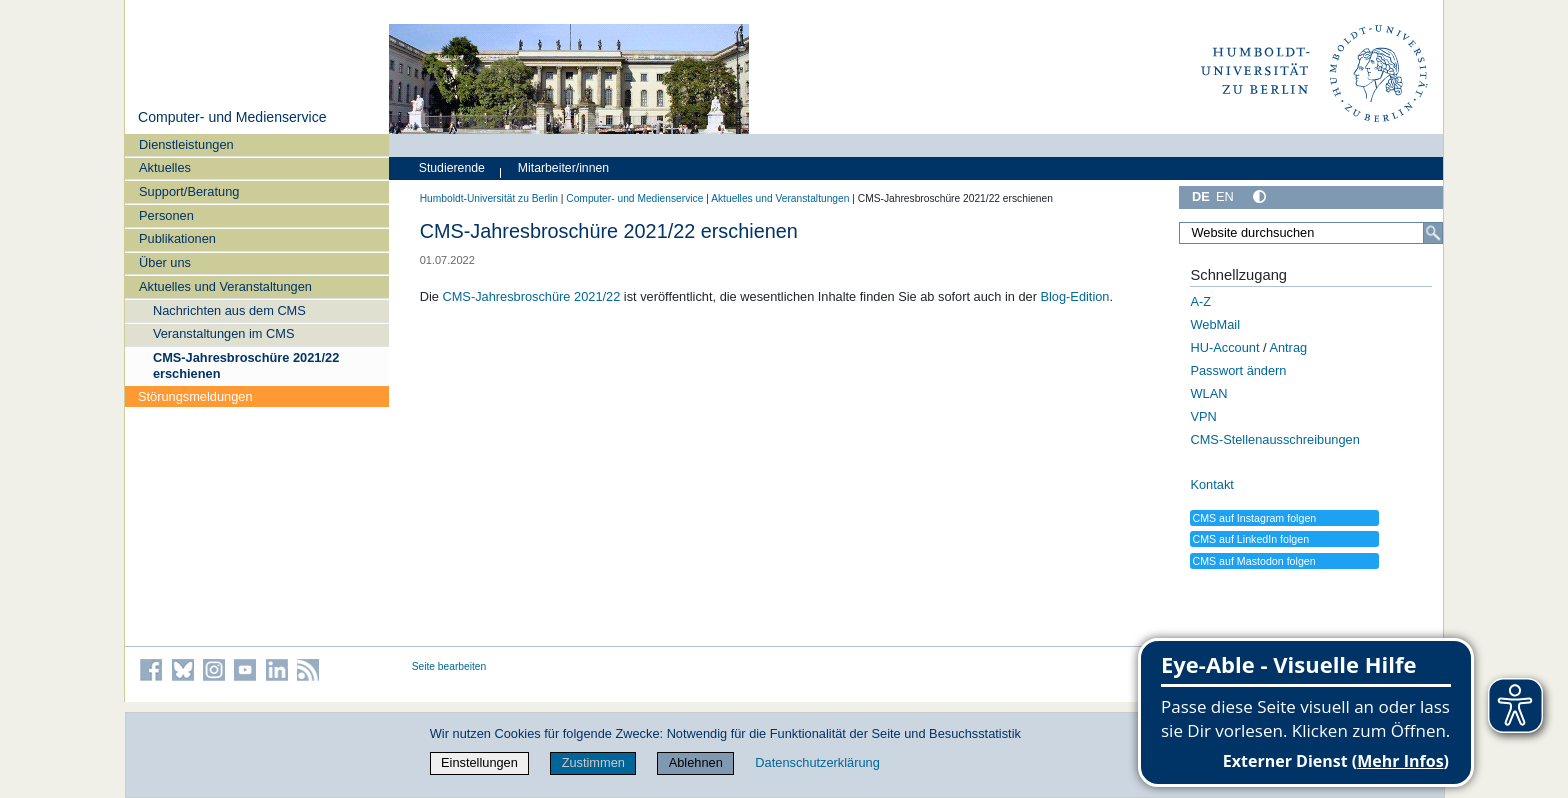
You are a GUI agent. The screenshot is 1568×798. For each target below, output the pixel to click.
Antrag (1288, 347)
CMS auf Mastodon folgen (1253, 561)
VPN (1203, 416)
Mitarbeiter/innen (563, 168)
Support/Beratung (189, 191)
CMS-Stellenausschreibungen (1274, 439)
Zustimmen (593, 762)
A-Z (1200, 301)
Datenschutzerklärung (817, 762)
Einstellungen (479, 762)
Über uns (165, 262)
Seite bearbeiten (449, 666)
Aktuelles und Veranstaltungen (225, 286)
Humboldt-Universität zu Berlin (489, 198)
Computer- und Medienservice (232, 117)
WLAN (1208, 393)
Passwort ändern (1238, 370)
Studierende (452, 168)
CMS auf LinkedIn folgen (1250, 539)
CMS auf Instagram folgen (1254, 518)
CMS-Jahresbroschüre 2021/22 (531, 296)
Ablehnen (696, 762)
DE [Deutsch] (1201, 196)
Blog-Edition (1074, 296)
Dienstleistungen (186, 144)
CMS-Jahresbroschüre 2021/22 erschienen (246, 365)
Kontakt (1211, 484)
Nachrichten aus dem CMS (229, 310)
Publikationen (177, 238)
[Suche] (1433, 233)
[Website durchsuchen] (1311, 233)
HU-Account (1224, 347)
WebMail (1215, 324)
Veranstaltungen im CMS (224, 333)
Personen (166, 215)
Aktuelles (165, 167)
